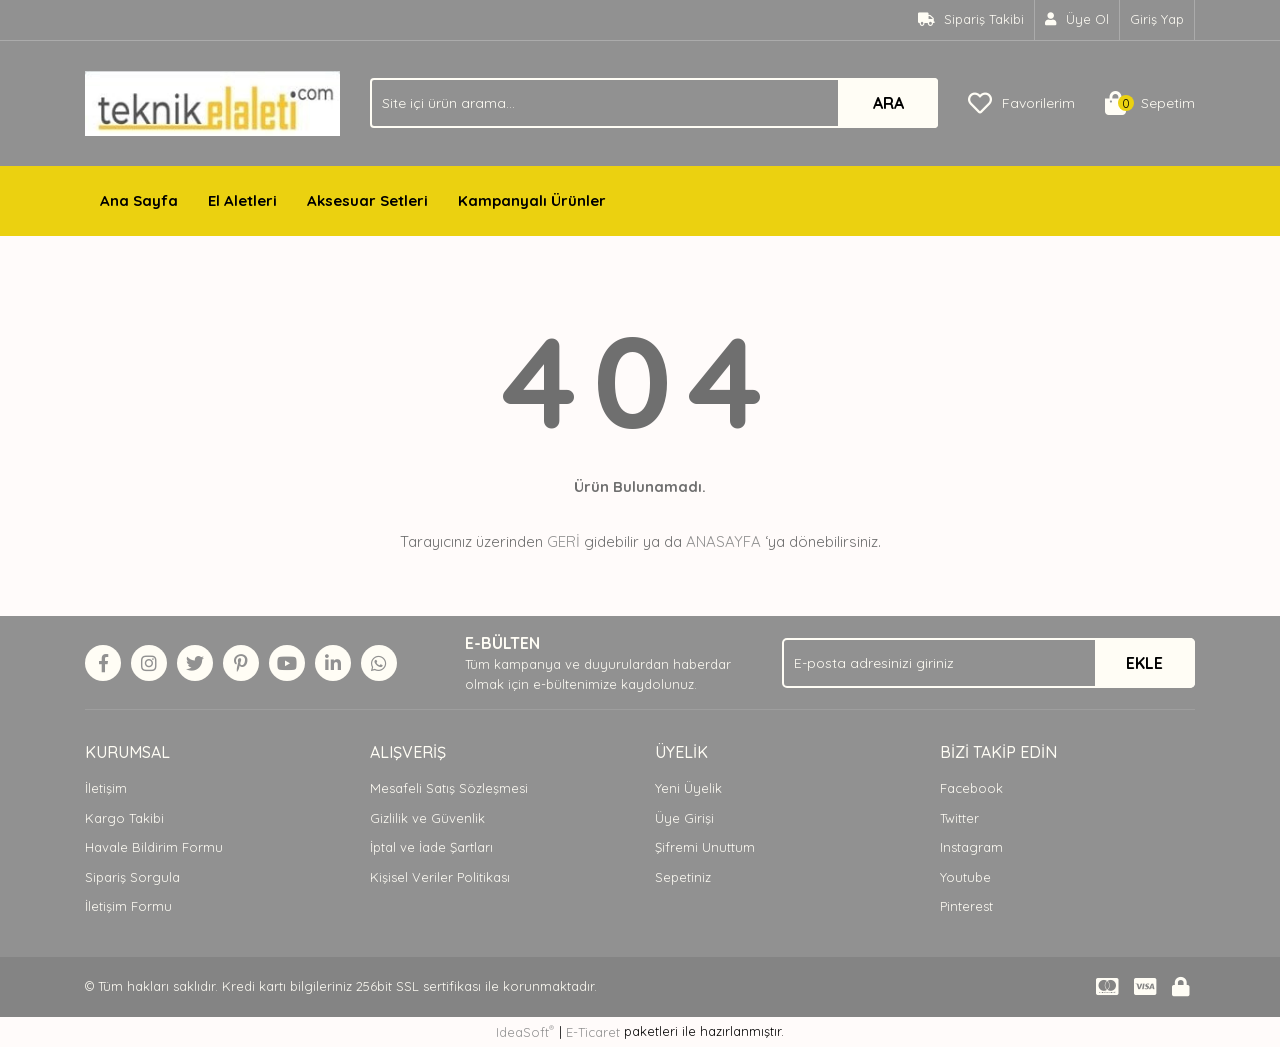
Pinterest (966, 906)
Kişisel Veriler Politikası (440, 877)
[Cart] (1150, 103)
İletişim (106, 788)
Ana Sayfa (139, 200)
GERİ (563, 541)
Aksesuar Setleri (367, 200)
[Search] (654, 103)
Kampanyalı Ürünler (532, 200)
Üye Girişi (684, 818)
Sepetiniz (683, 877)
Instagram (971, 847)
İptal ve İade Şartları (431, 847)
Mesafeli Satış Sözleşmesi (449, 788)
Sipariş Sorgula (132, 877)
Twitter (959, 818)
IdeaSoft (525, 1031)
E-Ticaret (593, 1032)
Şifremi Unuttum (705, 847)
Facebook (971, 788)
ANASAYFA (723, 541)
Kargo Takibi (124, 818)
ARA (888, 103)
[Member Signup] (1077, 20)
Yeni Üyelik (688, 788)
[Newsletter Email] (988, 663)
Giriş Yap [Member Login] (1157, 19)
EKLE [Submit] (1144, 663)
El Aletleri (242, 200)
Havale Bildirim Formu (154, 847)
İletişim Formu (128, 906)
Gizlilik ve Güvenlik (427, 818)
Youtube (965, 877)
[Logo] (212, 102)
